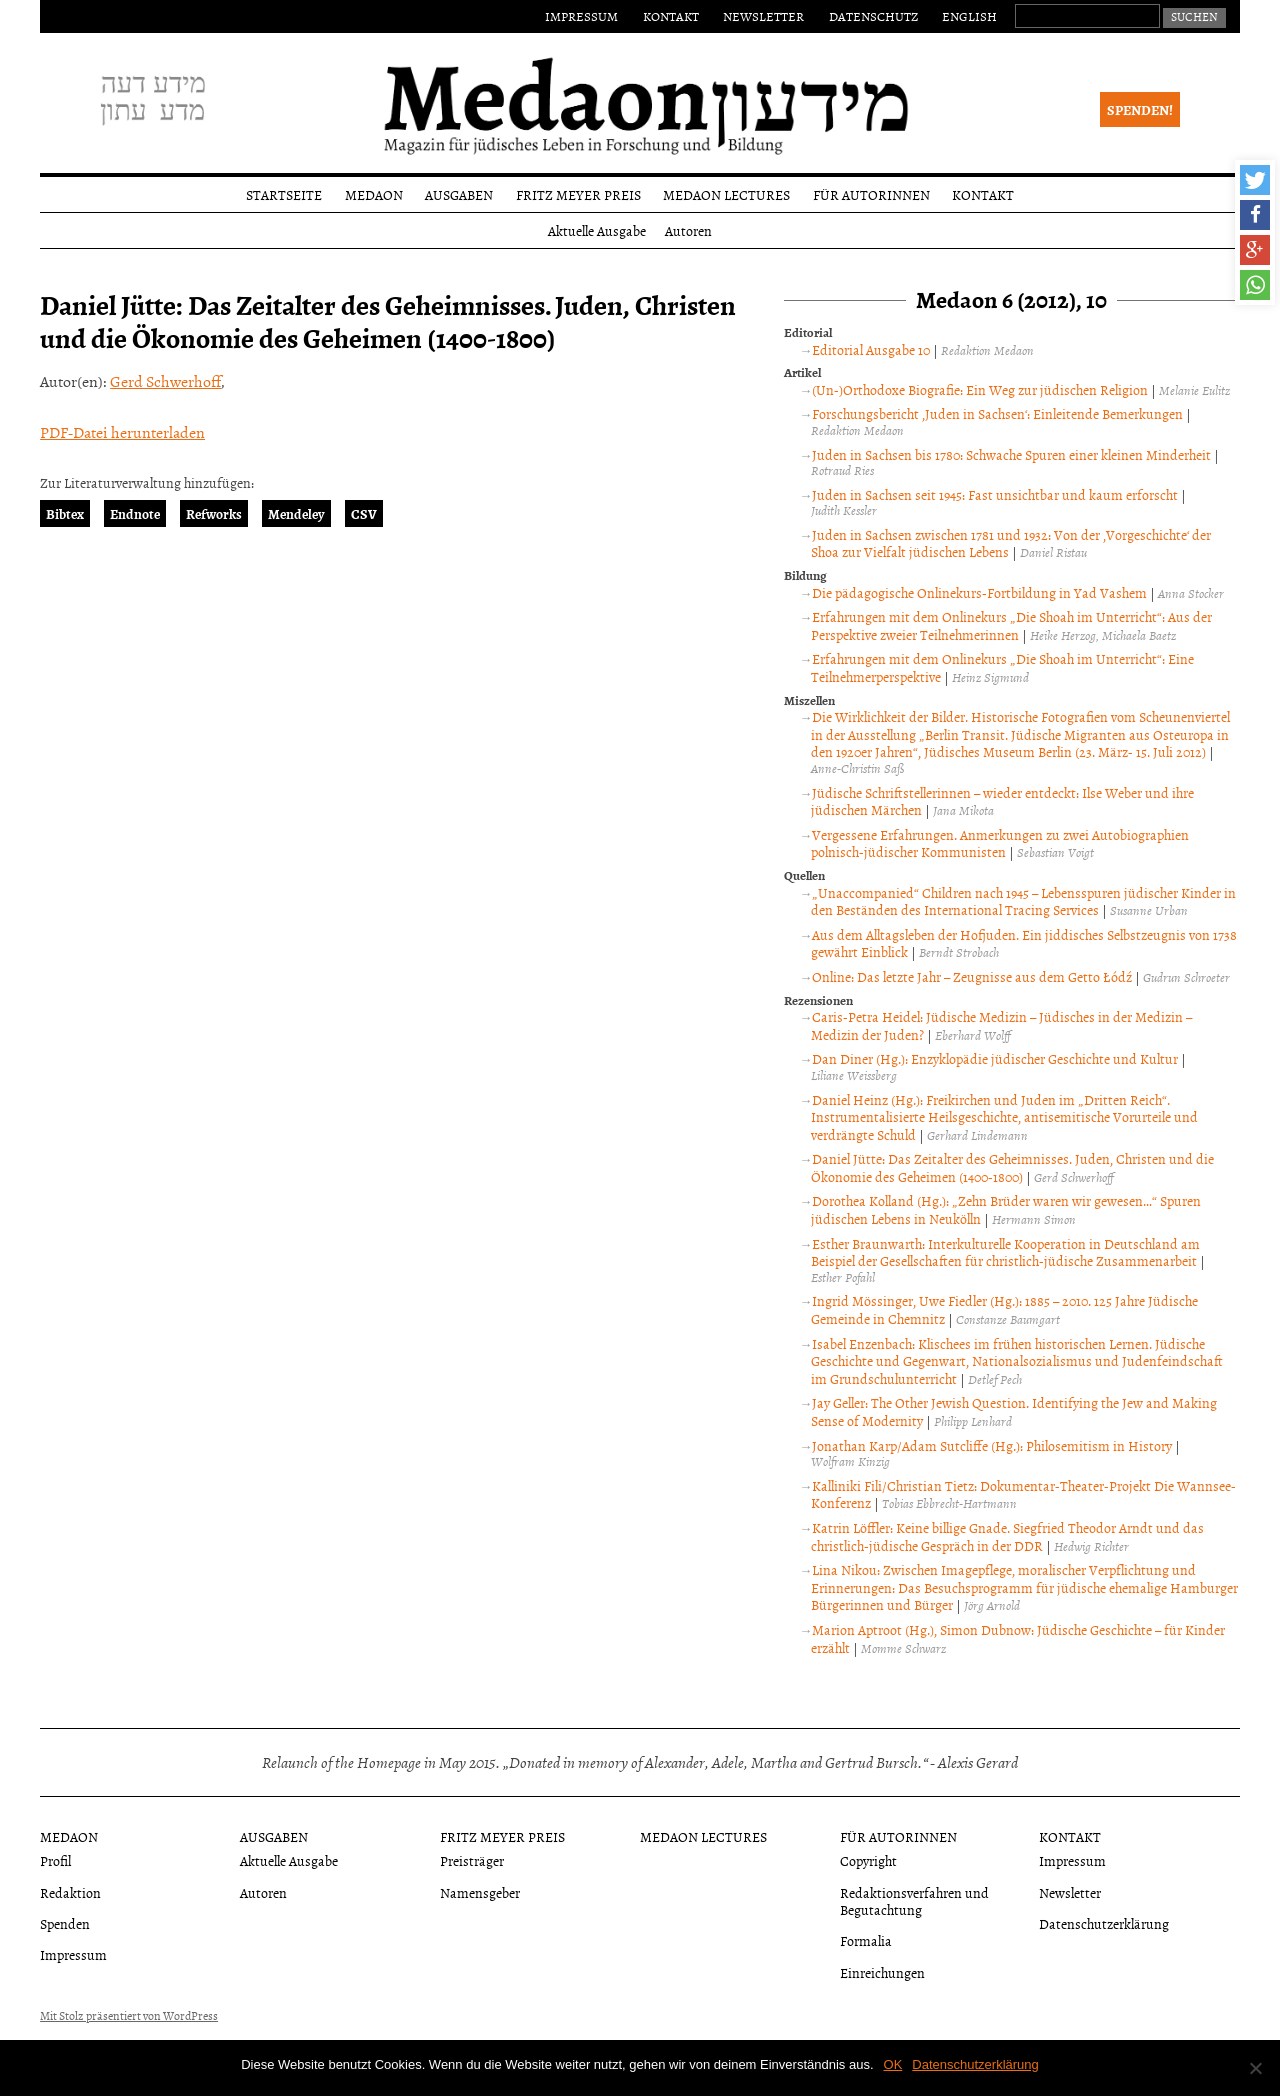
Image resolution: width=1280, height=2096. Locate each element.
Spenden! (1140, 109)
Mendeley (296, 513)
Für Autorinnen (871, 194)
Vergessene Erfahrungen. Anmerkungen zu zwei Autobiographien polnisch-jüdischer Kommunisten (1000, 843)
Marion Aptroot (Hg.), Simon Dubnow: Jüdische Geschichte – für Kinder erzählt (1018, 1638)
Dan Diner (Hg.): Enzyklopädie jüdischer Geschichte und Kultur (995, 1058)
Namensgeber (480, 1892)
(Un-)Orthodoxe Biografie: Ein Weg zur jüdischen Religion (980, 389)
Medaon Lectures (726, 194)
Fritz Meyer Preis (578, 194)
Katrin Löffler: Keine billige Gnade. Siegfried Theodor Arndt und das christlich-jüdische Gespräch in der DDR (1007, 1536)
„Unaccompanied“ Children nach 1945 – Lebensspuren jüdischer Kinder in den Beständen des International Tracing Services (1023, 901)
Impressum (581, 16)
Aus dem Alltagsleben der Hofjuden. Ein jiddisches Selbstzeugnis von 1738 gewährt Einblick (1024, 943)
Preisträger (472, 1860)
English (969, 16)
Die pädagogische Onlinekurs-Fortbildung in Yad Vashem (979, 592)
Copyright (868, 1860)
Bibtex (65, 513)
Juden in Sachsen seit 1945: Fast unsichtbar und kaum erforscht (995, 494)
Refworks (214, 513)
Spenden (65, 1923)
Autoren (688, 230)
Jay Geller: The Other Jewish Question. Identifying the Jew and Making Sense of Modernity (1014, 1411)
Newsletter (763, 16)
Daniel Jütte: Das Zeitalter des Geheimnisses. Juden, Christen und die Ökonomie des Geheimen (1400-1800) (1012, 1167)
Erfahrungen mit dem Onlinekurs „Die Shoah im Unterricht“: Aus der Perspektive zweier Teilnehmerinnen (1011, 625)
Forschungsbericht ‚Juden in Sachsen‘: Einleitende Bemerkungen (997, 413)
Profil (55, 1860)
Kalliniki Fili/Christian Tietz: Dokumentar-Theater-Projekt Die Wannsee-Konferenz (1023, 1494)
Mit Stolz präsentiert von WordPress (129, 2016)
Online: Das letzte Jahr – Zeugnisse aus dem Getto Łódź (972, 976)
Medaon (374, 194)
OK (893, 2064)
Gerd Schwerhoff (165, 381)
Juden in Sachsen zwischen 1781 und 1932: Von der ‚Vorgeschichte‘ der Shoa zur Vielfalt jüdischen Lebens (1011, 543)
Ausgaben (459, 194)
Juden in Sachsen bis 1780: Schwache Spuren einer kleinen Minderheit (1011, 454)
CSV (364, 513)
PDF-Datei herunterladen (122, 432)
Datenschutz (873, 16)
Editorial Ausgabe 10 (871, 349)
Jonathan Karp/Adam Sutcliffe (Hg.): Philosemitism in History (992, 1445)
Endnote (135, 513)
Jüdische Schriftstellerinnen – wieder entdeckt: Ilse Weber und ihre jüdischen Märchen (1002, 801)
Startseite (284, 194)
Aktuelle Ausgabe (597, 230)
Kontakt (671, 16)
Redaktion (70, 1892)
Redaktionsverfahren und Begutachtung (914, 1901)
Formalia (866, 1940)
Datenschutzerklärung (1104, 1923)
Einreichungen (882, 1972)
